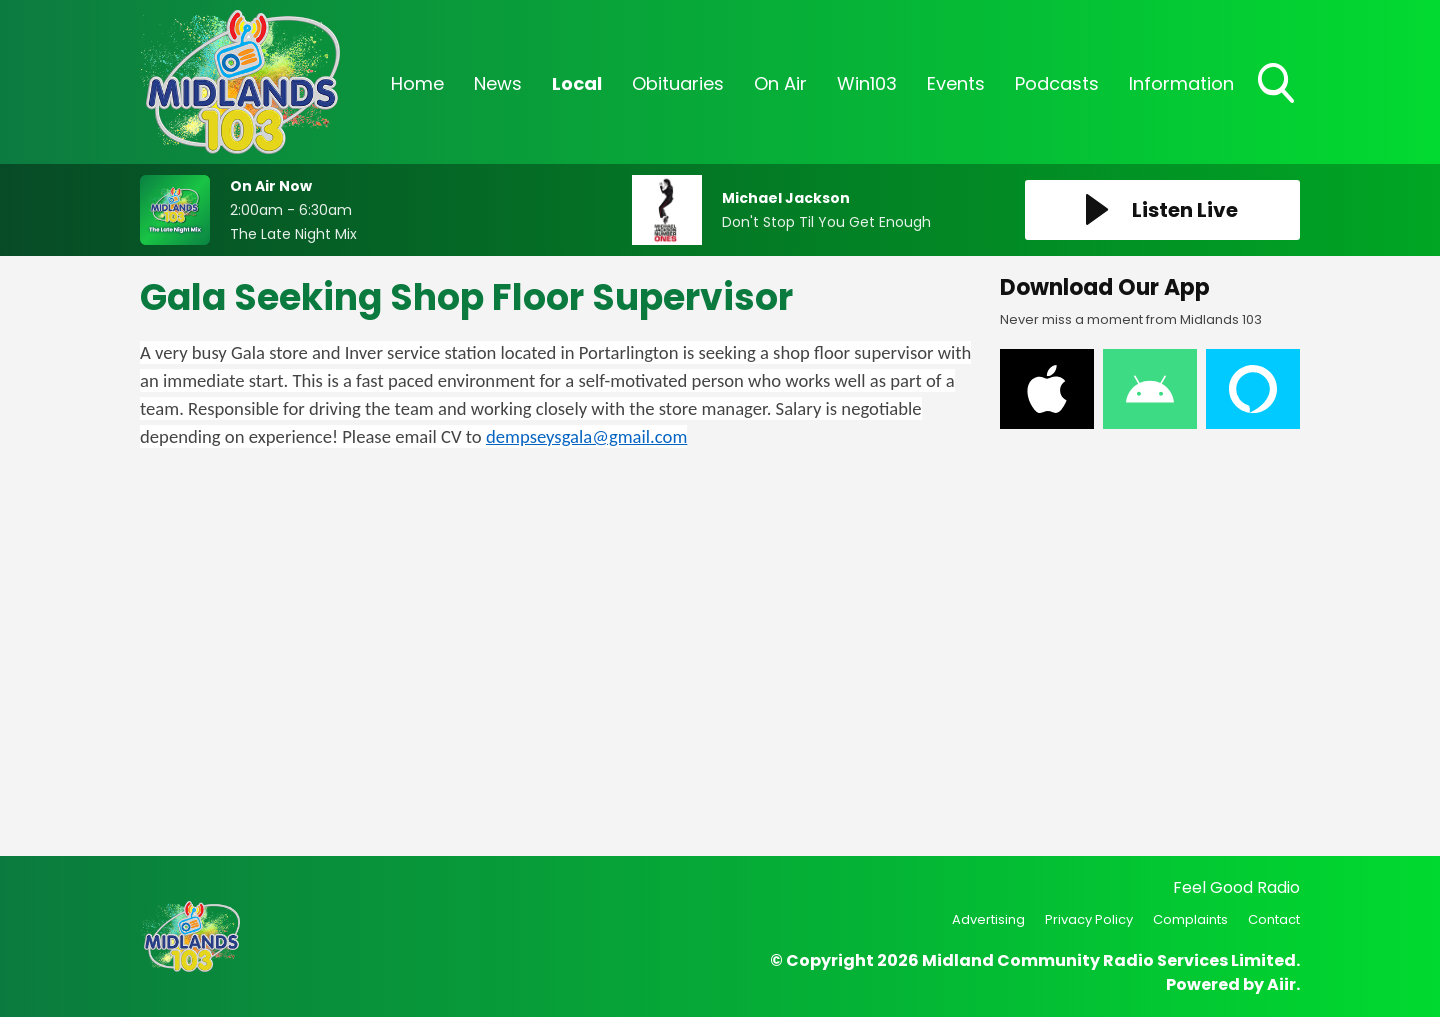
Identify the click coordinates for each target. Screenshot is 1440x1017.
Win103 (867, 83)
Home (417, 83)
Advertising (988, 919)
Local (577, 83)
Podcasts (1057, 83)
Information (1181, 83)
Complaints (1190, 919)
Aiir (1281, 984)
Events (956, 83)
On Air (780, 83)
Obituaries (678, 83)
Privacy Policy (1089, 919)
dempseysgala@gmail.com (586, 436)
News (498, 83)
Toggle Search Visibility (1278, 85)
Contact (1274, 919)
